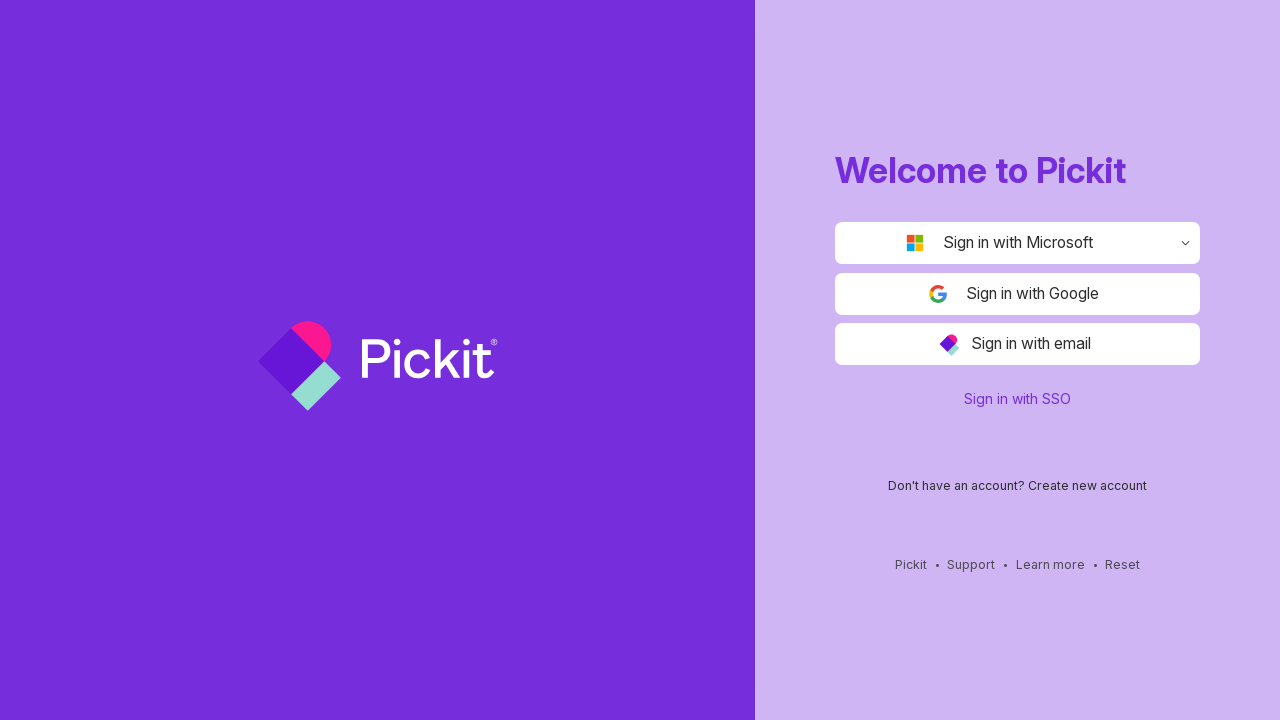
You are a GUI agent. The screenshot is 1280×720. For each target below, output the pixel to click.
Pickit (911, 565)
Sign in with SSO (1017, 398)
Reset (1122, 565)
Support (971, 565)
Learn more (1050, 565)
